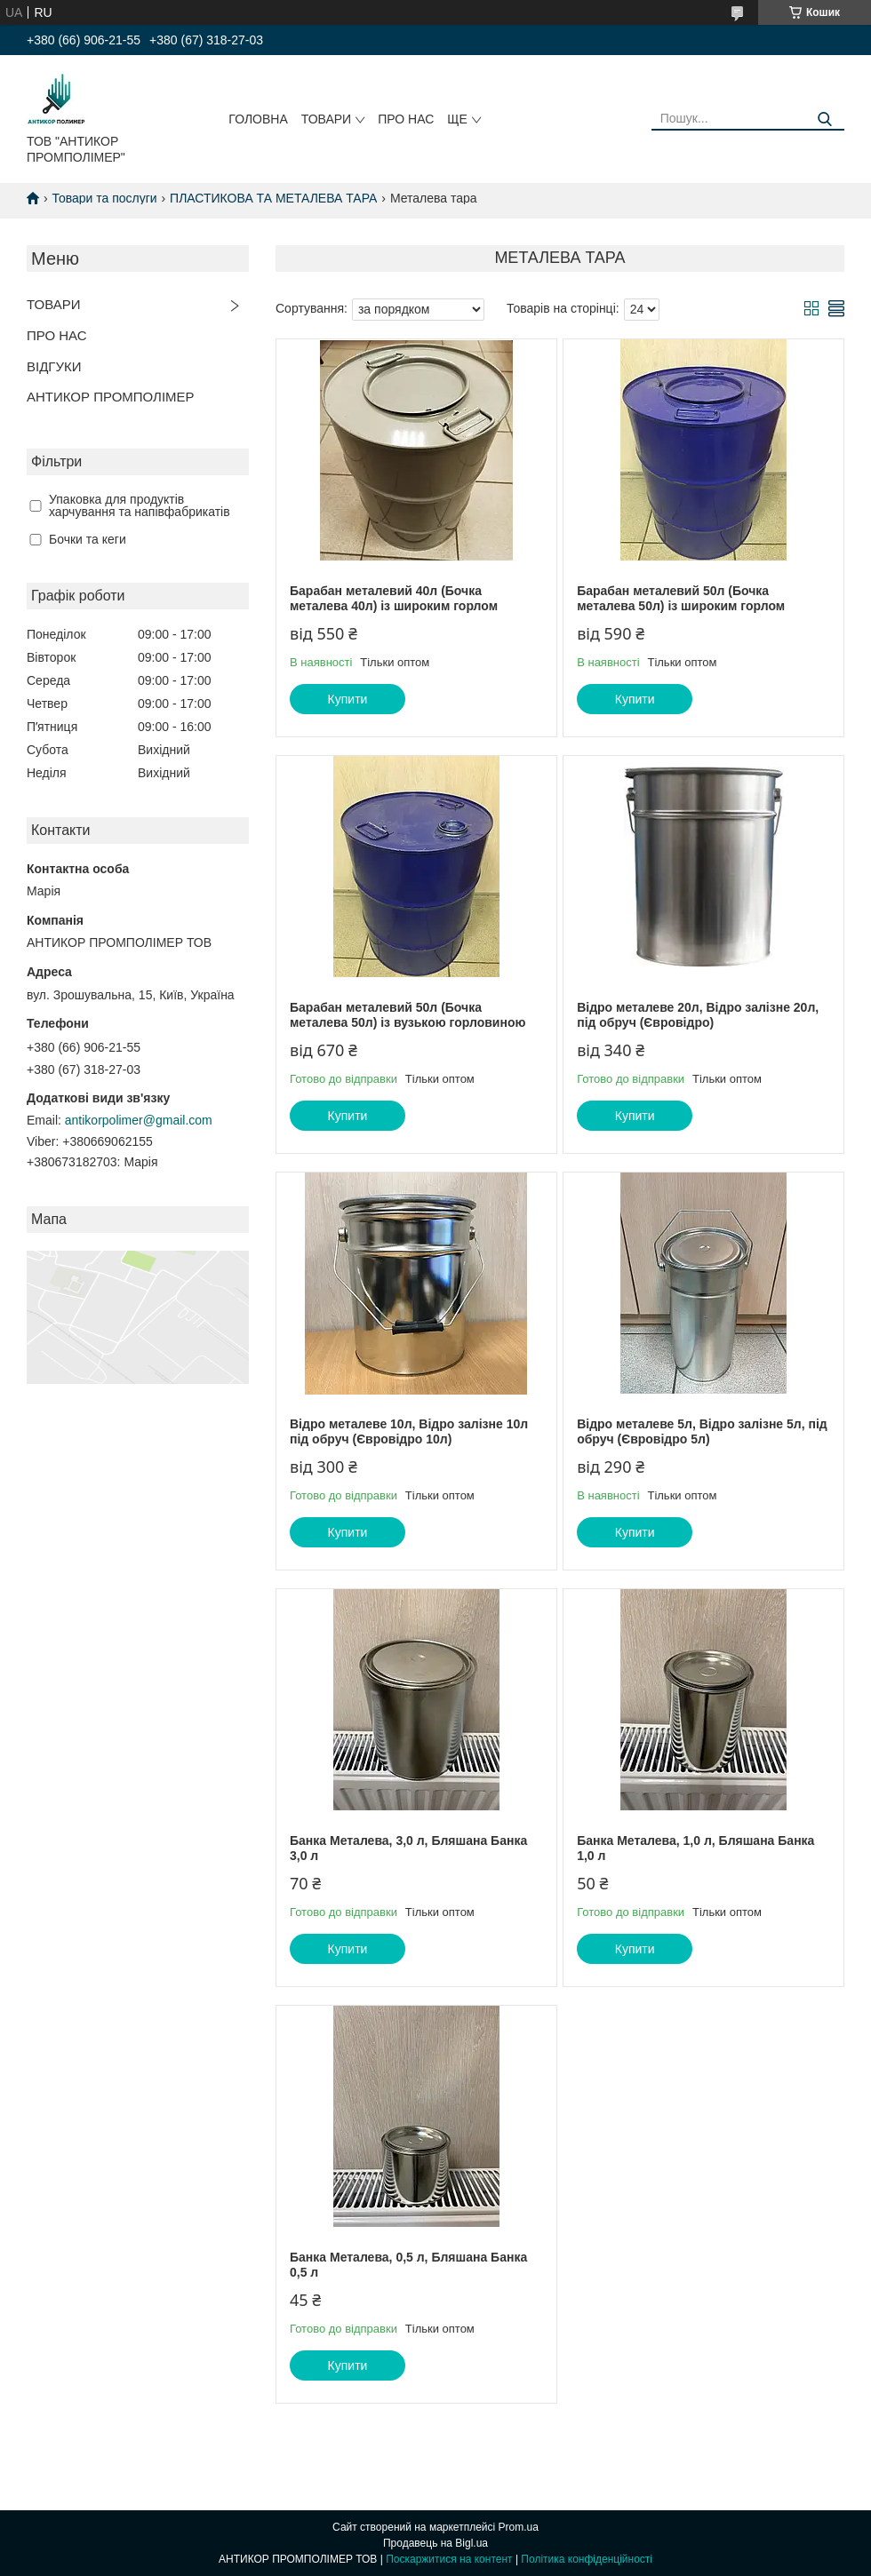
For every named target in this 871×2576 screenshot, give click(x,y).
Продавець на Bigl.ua (435, 2543)
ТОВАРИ (326, 119)
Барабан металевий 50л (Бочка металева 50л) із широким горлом (681, 599)
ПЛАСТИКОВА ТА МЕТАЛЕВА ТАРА (273, 198)
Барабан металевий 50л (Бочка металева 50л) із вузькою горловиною (407, 1015)
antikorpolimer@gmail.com (138, 1120)
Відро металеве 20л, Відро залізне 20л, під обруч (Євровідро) (698, 1015)
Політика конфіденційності (586, 2559)
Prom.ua (519, 2527)
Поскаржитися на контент (449, 2559)
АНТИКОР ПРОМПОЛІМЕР (111, 396)
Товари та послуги (104, 198)
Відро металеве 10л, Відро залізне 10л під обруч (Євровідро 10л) (409, 1432)
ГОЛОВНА (257, 119)
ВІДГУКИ (54, 366)
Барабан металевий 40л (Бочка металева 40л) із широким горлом (394, 599)
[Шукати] (824, 119)
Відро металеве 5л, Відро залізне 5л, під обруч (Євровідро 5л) (702, 1432)
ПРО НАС (406, 119)
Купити (348, 699)
